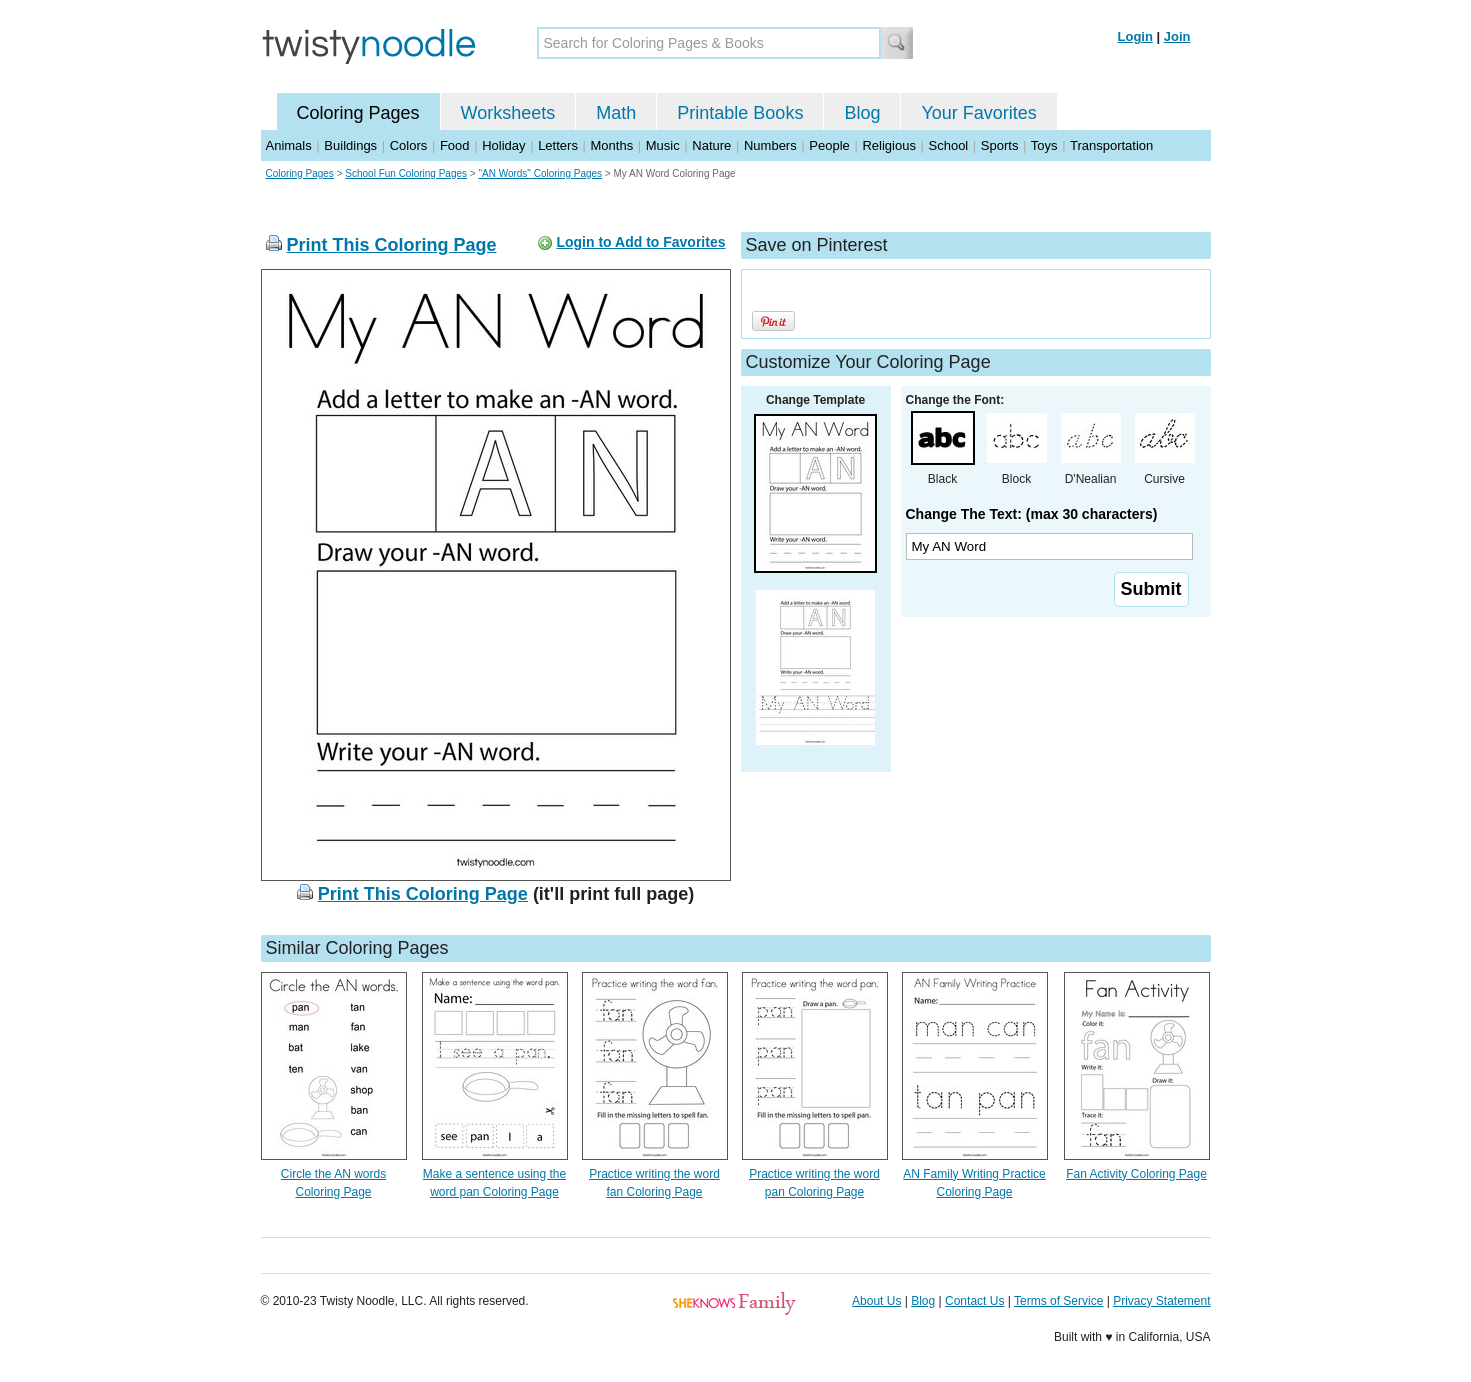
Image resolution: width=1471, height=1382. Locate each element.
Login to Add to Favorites (640, 242)
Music (663, 145)
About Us (876, 1301)
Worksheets (508, 113)
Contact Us (974, 1301)
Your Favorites (978, 113)
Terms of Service (1058, 1301)
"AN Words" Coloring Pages (540, 173)
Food (455, 145)
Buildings (350, 145)
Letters (558, 145)
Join (1177, 36)
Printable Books (740, 113)
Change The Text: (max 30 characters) (1032, 514)
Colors (409, 145)
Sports (1000, 145)
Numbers (770, 145)
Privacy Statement (1161, 1301)
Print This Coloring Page (392, 245)
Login (1135, 36)
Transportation (1111, 145)
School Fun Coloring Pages (406, 173)
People (829, 145)
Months (612, 145)
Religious (888, 145)
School (949, 145)
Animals (289, 145)
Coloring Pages (358, 113)
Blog (862, 113)
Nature (711, 145)
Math (616, 113)
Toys (1044, 145)
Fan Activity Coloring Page (1136, 1174)
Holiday (503, 145)
